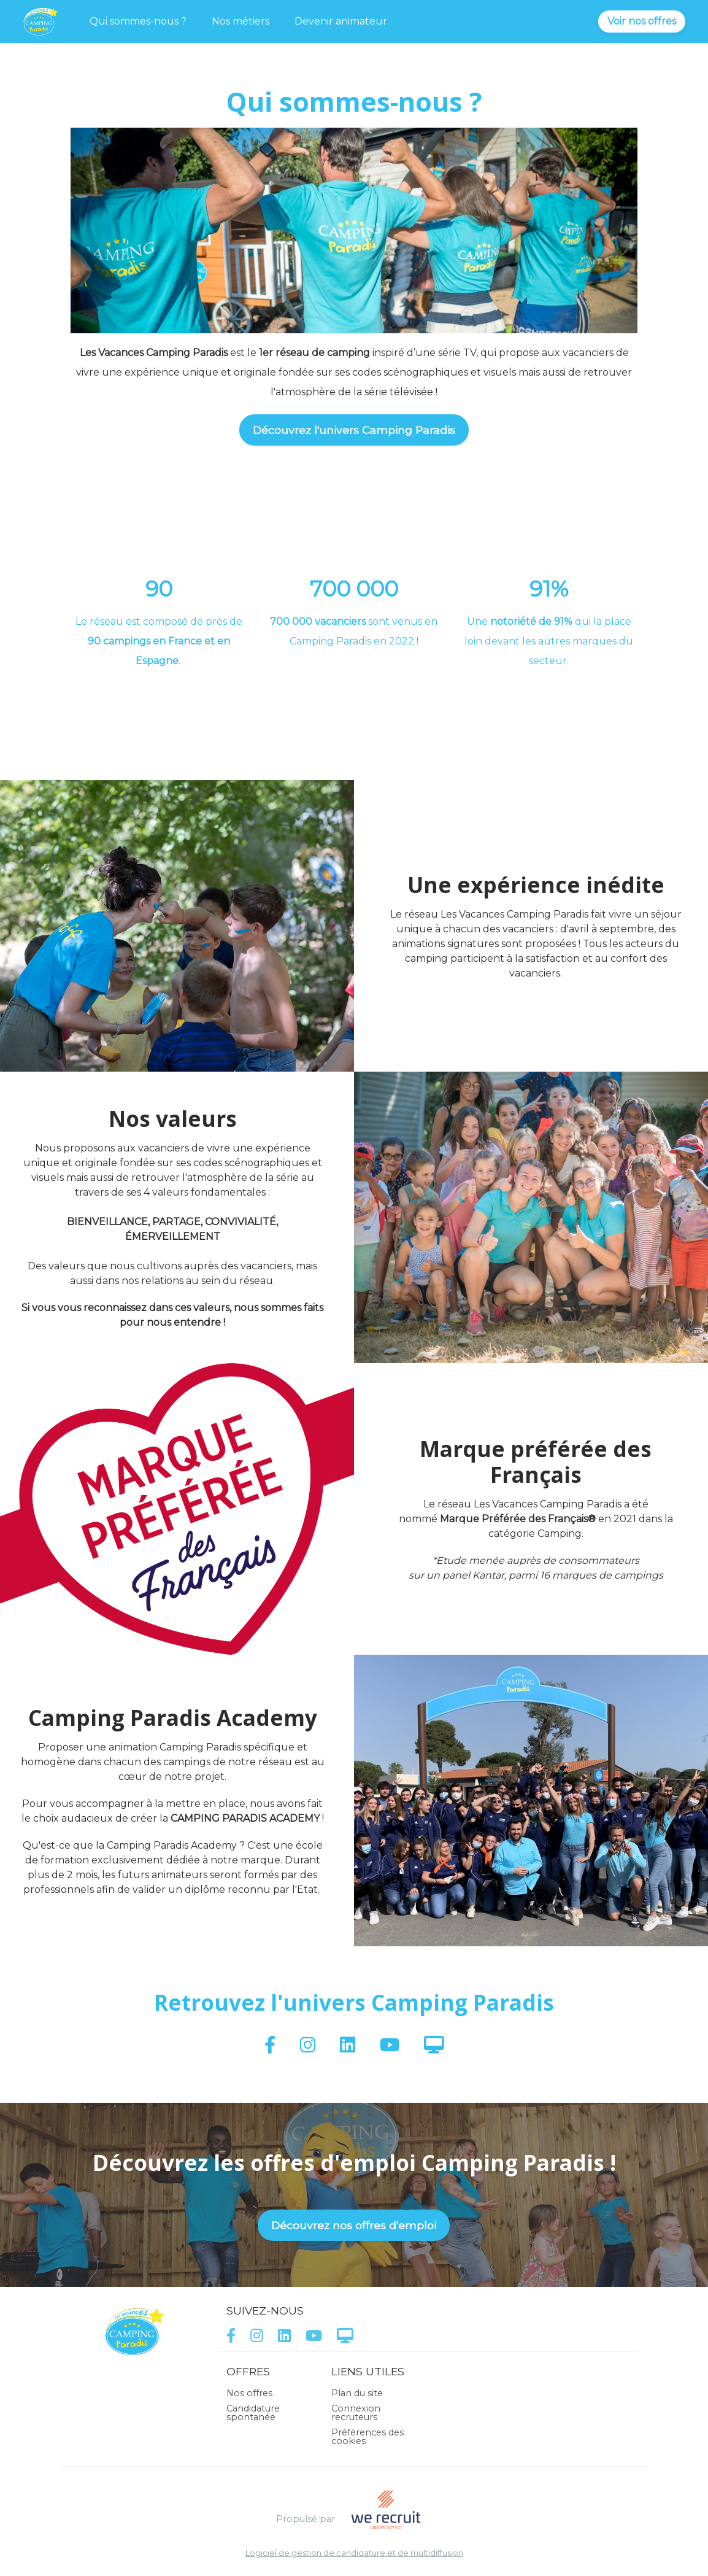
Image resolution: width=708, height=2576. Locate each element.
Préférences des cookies (367, 2436)
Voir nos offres (641, 21)
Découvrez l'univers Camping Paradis (354, 430)
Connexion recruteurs (355, 2413)
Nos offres (249, 2393)
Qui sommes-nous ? (138, 21)
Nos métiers (240, 21)
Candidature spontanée (253, 2413)
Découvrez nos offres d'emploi (353, 2225)
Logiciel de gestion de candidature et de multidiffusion (354, 2554)
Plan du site (357, 2393)
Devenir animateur (340, 21)
